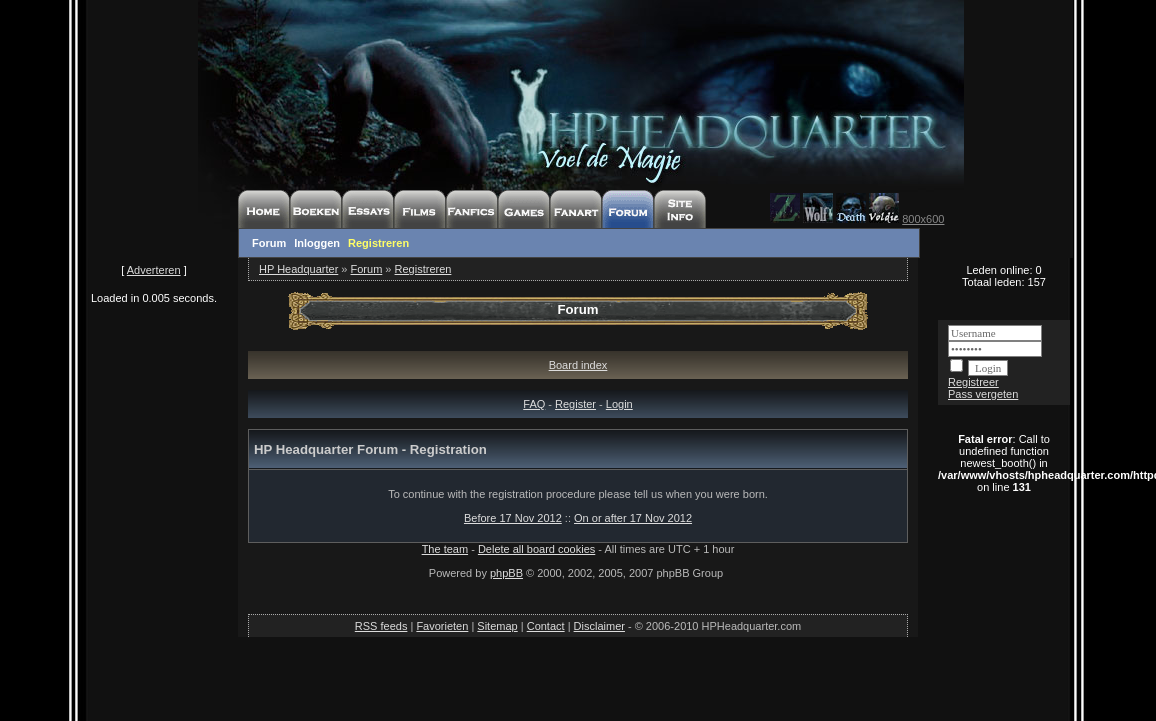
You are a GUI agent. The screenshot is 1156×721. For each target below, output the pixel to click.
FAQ (534, 404)
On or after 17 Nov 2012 (633, 518)
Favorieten (442, 626)
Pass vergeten (983, 394)
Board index (578, 365)
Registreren (378, 243)
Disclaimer (599, 626)
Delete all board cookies (536, 549)
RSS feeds (381, 626)
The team (445, 549)
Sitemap (497, 626)
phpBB (506, 573)
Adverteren (154, 270)
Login (619, 404)
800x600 (923, 219)
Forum (269, 243)
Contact (546, 626)
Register (575, 404)
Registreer (973, 382)
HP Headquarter (298, 269)
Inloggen (317, 243)
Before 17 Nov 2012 (513, 518)
